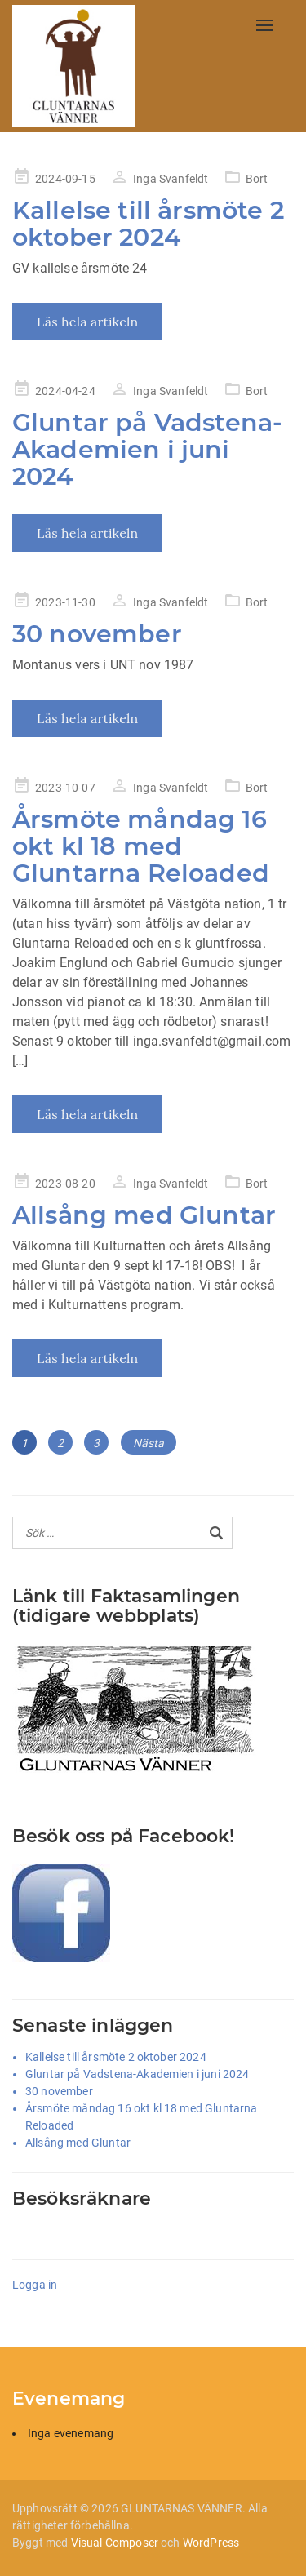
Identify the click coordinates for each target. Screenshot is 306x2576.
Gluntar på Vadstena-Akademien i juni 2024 (147, 449)
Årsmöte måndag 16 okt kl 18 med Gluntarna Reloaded (140, 846)
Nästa (149, 1443)
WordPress (211, 2542)
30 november (97, 634)
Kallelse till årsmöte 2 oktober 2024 (148, 223)
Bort (257, 178)
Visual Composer (114, 2542)
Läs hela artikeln (87, 321)
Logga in (34, 2284)
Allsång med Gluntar (144, 1215)
